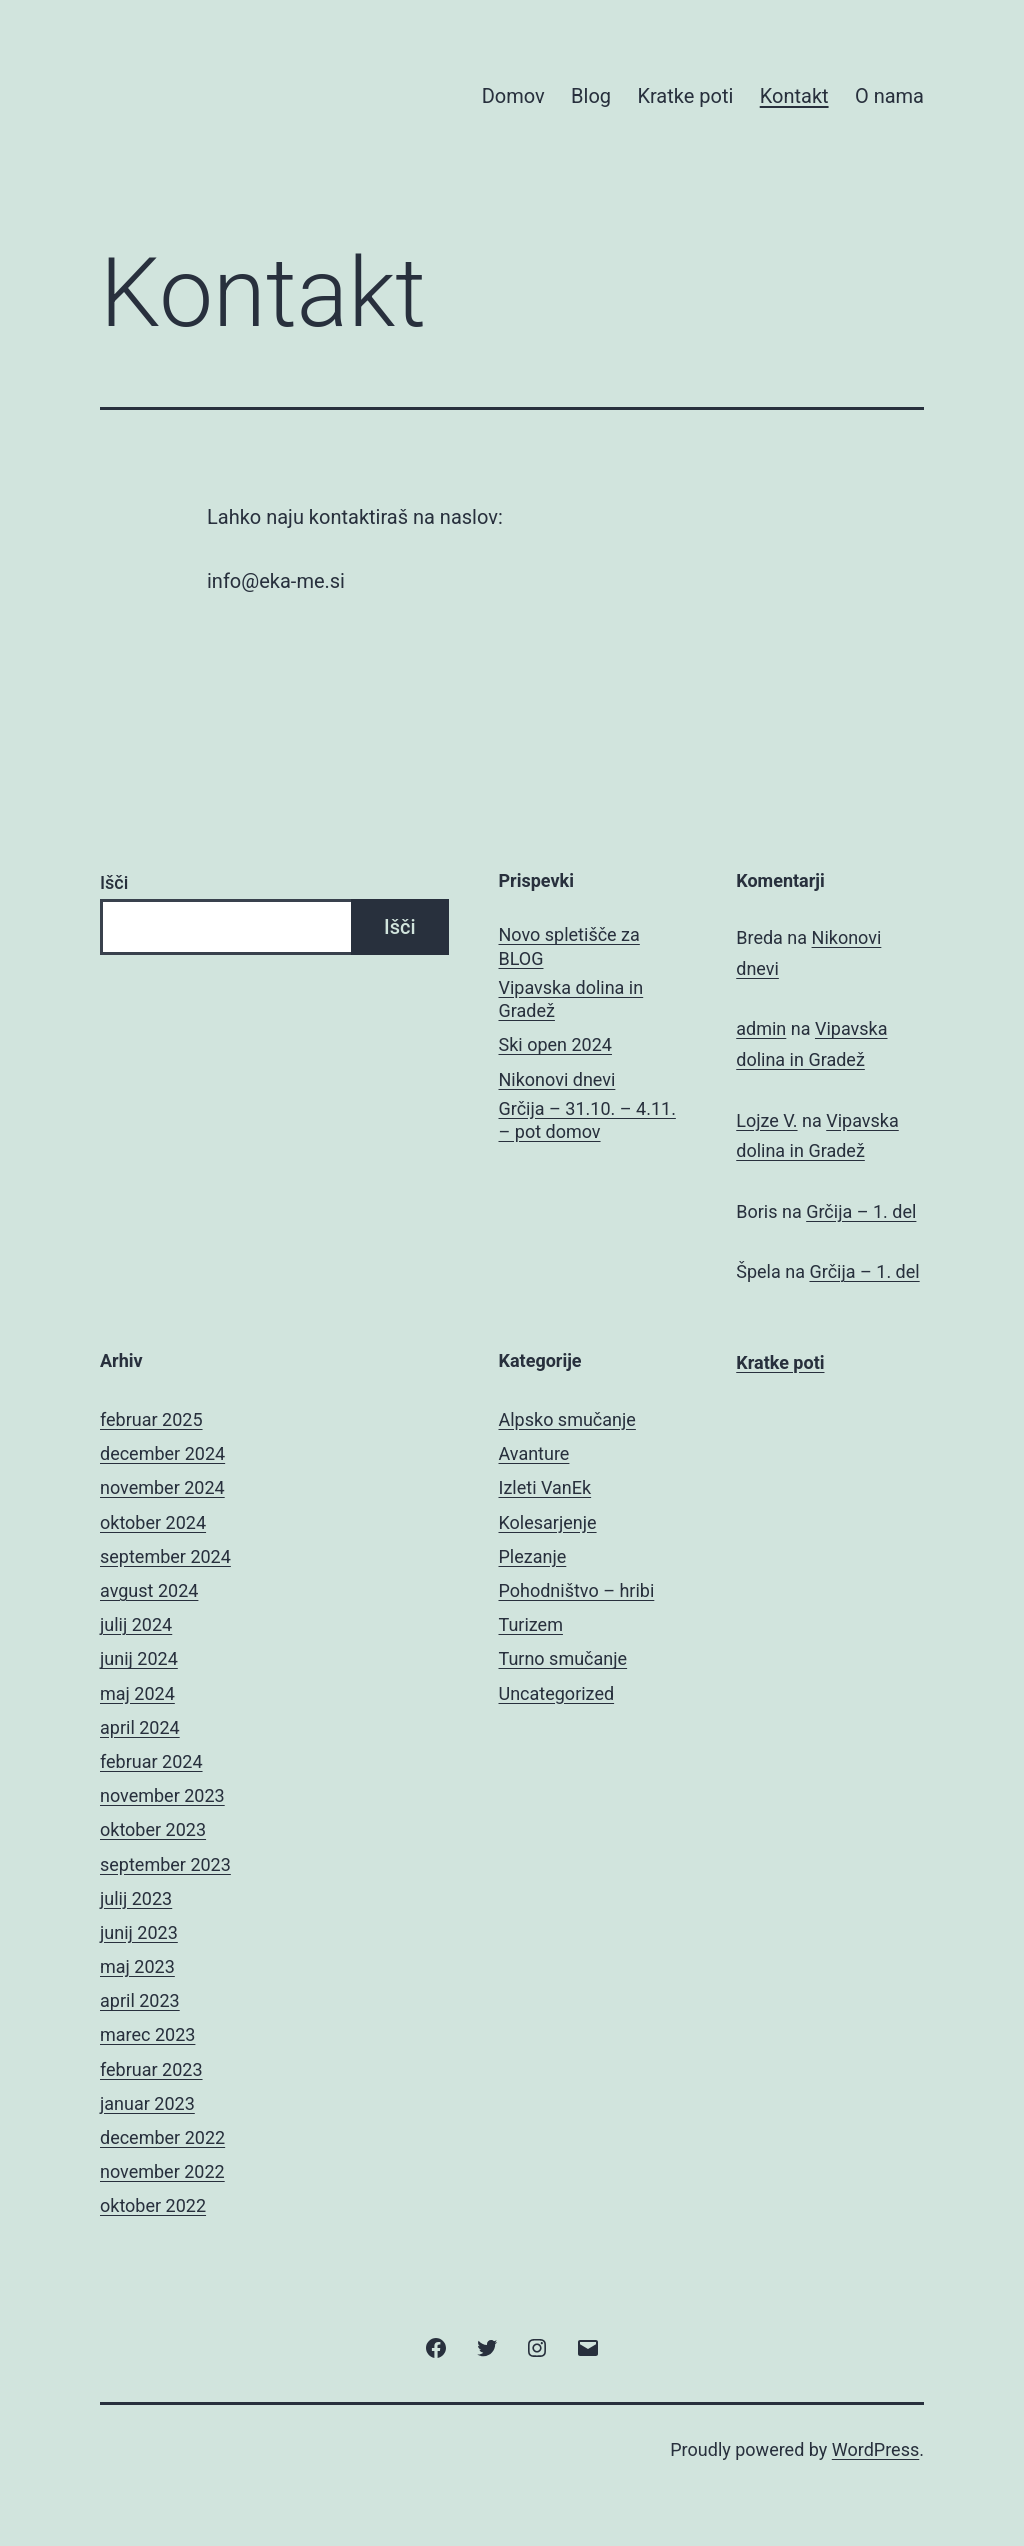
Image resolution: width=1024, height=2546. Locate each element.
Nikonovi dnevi (557, 1079)
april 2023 (140, 2000)
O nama (889, 96)
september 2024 (165, 1556)
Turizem (531, 1624)
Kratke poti (685, 96)
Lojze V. (766, 1120)
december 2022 (162, 2137)
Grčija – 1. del (861, 1211)
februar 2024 (151, 1761)
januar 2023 (147, 2103)
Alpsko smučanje (567, 1419)
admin (761, 1028)
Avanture (534, 1453)
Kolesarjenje (548, 1522)
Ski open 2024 (555, 1044)
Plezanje (533, 1556)
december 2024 (162, 1453)
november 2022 (162, 2171)
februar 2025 (151, 1419)
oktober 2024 (153, 1522)
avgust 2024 (149, 1590)
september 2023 (165, 1864)
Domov (513, 96)
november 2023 (162, 1795)
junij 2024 (139, 1658)
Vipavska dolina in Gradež (571, 999)
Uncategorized (557, 1693)
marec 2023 (147, 2034)
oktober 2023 (153, 1829)
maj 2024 (137, 1693)
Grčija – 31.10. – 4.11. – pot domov (587, 1120)
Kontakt (794, 96)
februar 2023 (151, 2069)
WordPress (875, 2449)
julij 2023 (136, 1898)
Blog (591, 96)
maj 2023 (137, 1966)
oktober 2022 (153, 2205)
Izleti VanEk (545, 1487)
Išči (114, 882)
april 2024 (140, 1727)
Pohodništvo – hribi (577, 1590)
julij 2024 (136, 1624)
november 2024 (162, 1487)
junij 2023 (139, 1932)
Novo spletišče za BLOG (569, 946)
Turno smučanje (563, 1658)
